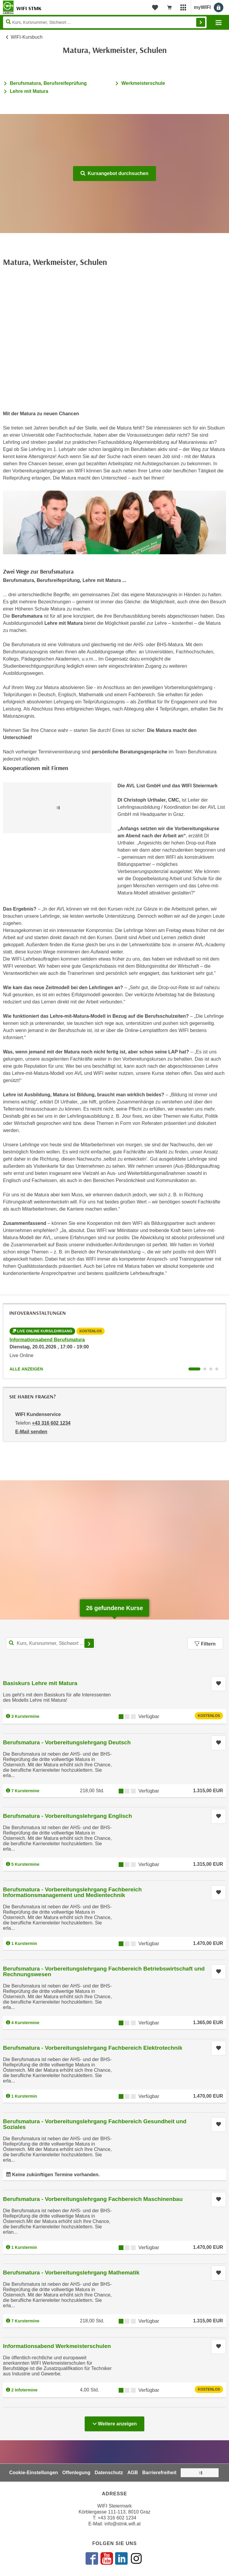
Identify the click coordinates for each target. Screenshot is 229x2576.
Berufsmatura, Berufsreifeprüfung (48, 83)
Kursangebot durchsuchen (114, 173)
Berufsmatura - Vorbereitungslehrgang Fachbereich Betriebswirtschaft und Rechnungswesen (104, 1971)
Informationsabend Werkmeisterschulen (57, 2346)
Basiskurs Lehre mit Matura (40, 1683)
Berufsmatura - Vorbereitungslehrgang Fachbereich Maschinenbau (93, 2199)
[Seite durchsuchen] (105, 22)
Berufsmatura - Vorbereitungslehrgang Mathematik (71, 2272)
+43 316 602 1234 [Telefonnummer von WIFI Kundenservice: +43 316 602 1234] (51, 1423)
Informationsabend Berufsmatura (47, 1339)
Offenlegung (76, 2472)
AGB (132, 2472)
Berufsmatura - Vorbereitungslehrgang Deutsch (67, 1742)
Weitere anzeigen (114, 2422)
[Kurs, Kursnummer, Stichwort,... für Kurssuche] (50, 1643)
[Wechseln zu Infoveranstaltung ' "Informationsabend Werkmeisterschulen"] (204, 1368)
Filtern (205, 1643)
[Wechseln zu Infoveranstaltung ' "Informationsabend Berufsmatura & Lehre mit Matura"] (216, 1368)
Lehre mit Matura (29, 91)
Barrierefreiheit (159, 2472)
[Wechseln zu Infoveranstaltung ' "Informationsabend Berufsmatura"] (194, 1368)
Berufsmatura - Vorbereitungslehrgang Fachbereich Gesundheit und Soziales (94, 2124)
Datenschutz (109, 2472)
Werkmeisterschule (143, 83)
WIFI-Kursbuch (27, 37)
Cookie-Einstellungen (33, 2472)
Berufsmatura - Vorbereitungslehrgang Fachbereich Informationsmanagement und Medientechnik (72, 1892)
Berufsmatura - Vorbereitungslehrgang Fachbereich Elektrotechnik (92, 2048)
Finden (200, 22)
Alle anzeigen (26, 1369)
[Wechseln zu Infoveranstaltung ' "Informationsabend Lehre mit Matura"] (210, 1368)
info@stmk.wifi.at (123, 2523)
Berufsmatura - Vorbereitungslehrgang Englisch (67, 1816)
